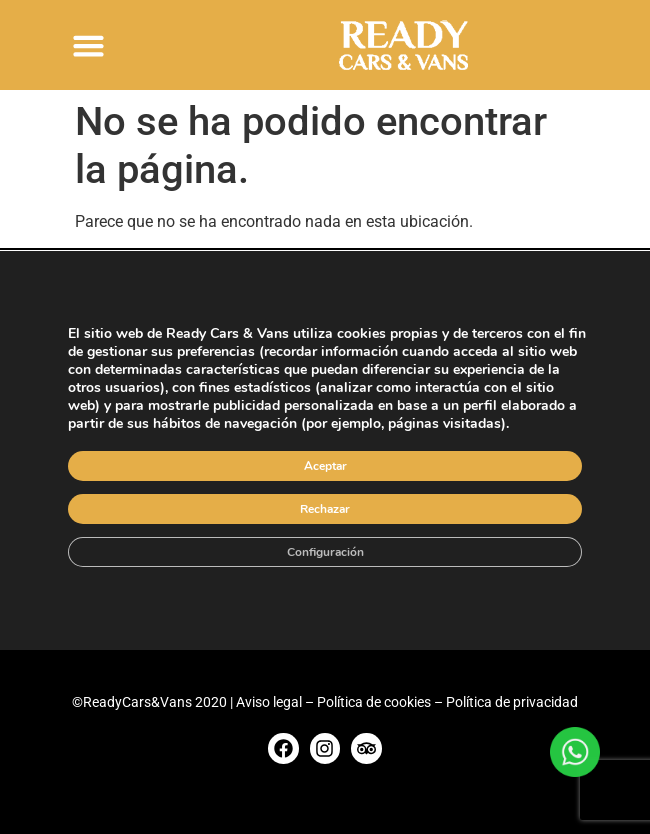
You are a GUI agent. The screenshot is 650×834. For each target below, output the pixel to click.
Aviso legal (269, 702)
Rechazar (325, 509)
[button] (89, 45)
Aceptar (325, 466)
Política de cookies (374, 702)
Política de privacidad (512, 702)
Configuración (325, 552)
